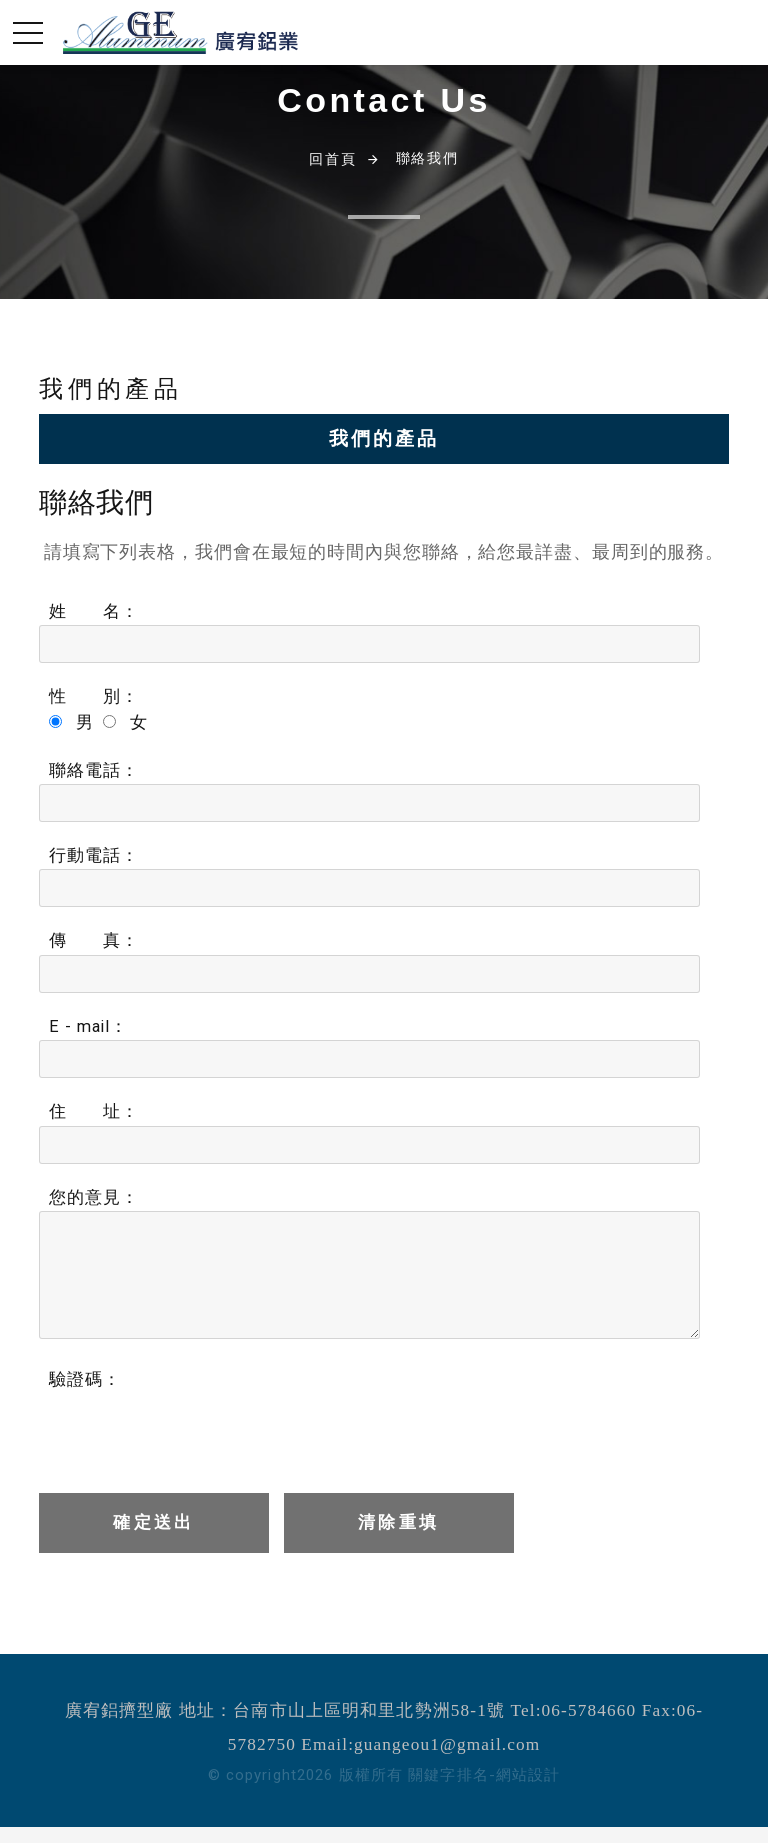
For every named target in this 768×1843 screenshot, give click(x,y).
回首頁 (332, 159)
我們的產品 (383, 438)
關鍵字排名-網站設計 (484, 1775)
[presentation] (190, 1432)
